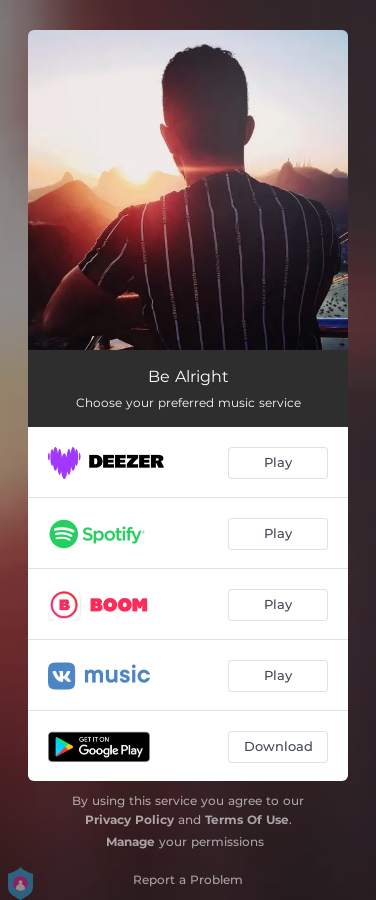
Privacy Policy (129, 819)
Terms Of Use (247, 819)
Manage (130, 841)
